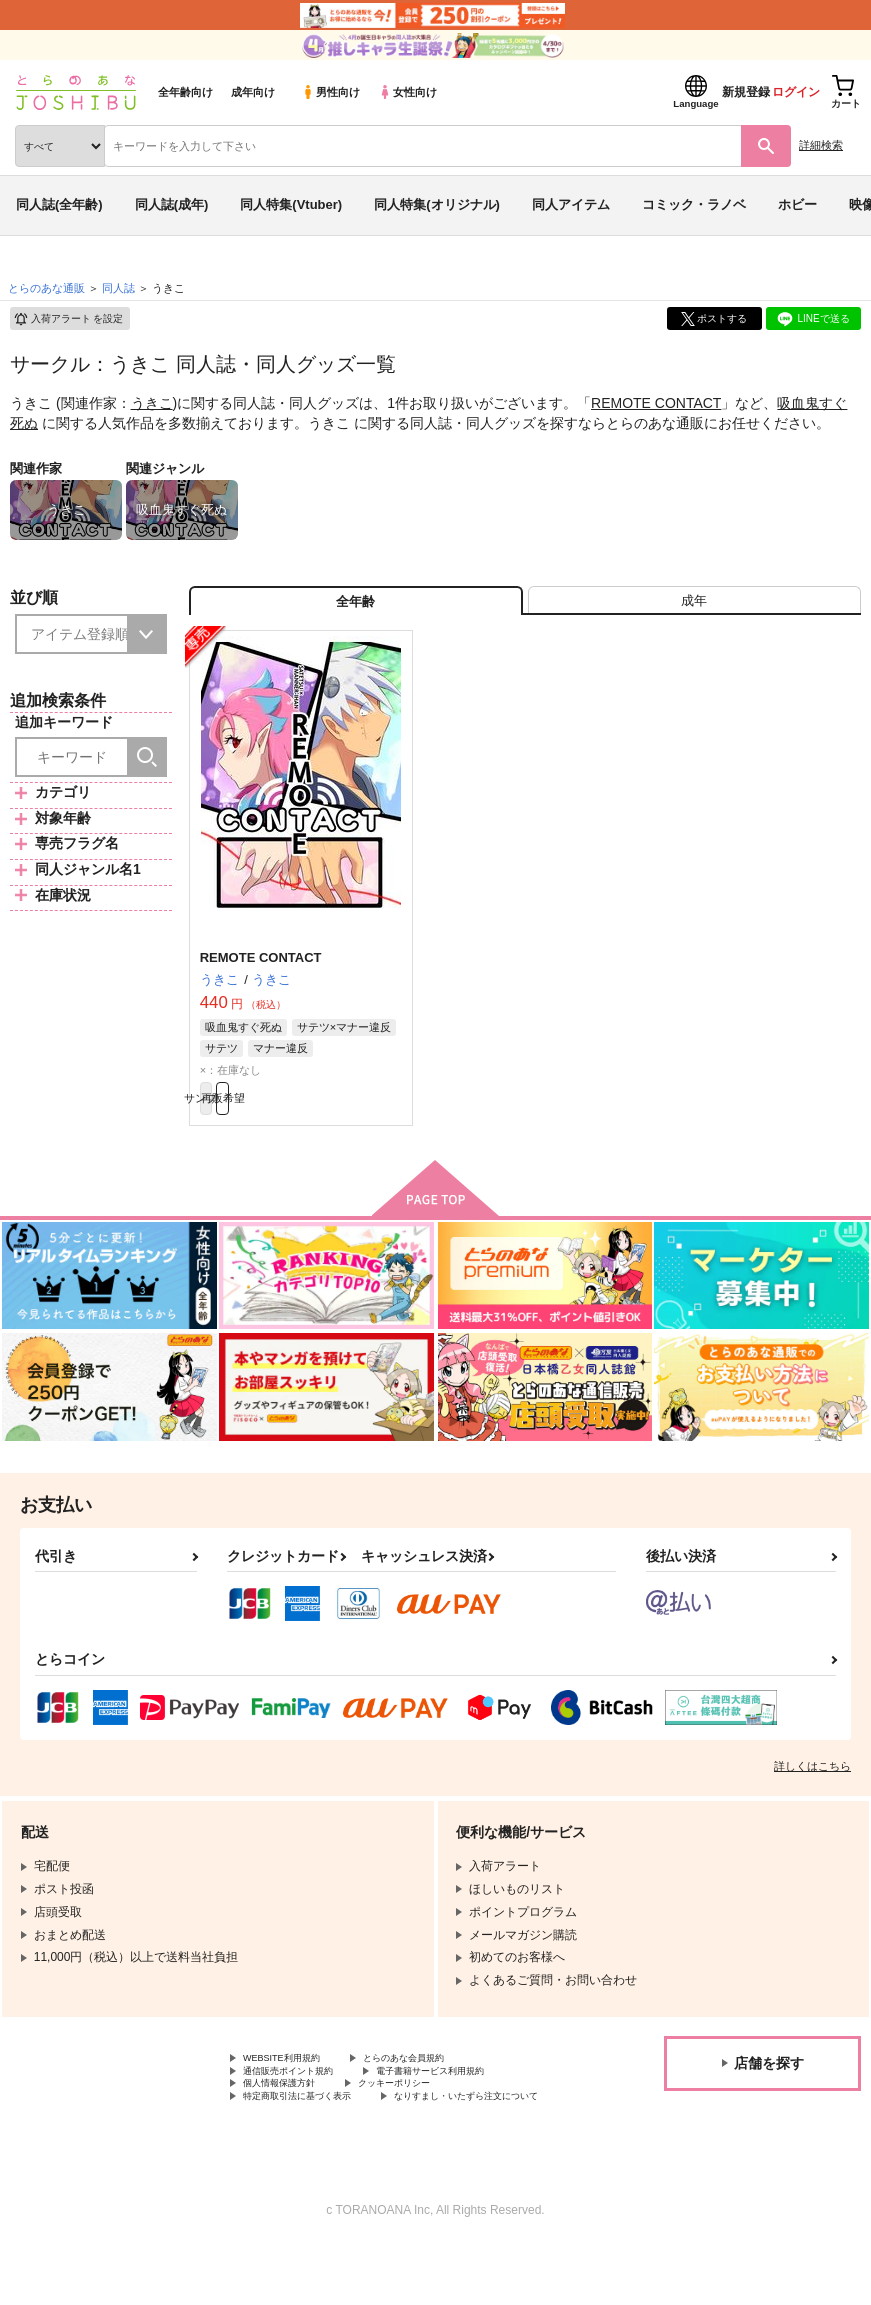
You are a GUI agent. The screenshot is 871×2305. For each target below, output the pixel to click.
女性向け (407, 92)
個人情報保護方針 (291, 2119)
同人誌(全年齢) (59, 204)
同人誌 (118, 288)
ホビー (797, 204)
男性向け (330, 92)
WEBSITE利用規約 (294, 2085)
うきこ (152, 403)
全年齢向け (185, 92)
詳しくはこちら (812, 1791)
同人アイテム (571, 204)
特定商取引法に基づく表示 (315, 2136)
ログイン (796, 92)
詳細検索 (821, 145)
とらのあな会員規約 (442, 2085)
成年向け (253, 92)
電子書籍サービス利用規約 (478, 2102)
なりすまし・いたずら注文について (339, 2152)
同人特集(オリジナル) (437, 204)
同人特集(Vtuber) (291, 204)
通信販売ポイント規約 (303, 2102)
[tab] (694, 608)
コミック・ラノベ (694, 204)
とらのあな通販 (46, 288)
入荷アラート (68, 319)
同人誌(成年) (172, 204)
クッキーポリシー (430, 2119)
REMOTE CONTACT (656, 403)
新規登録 (746, 92)
